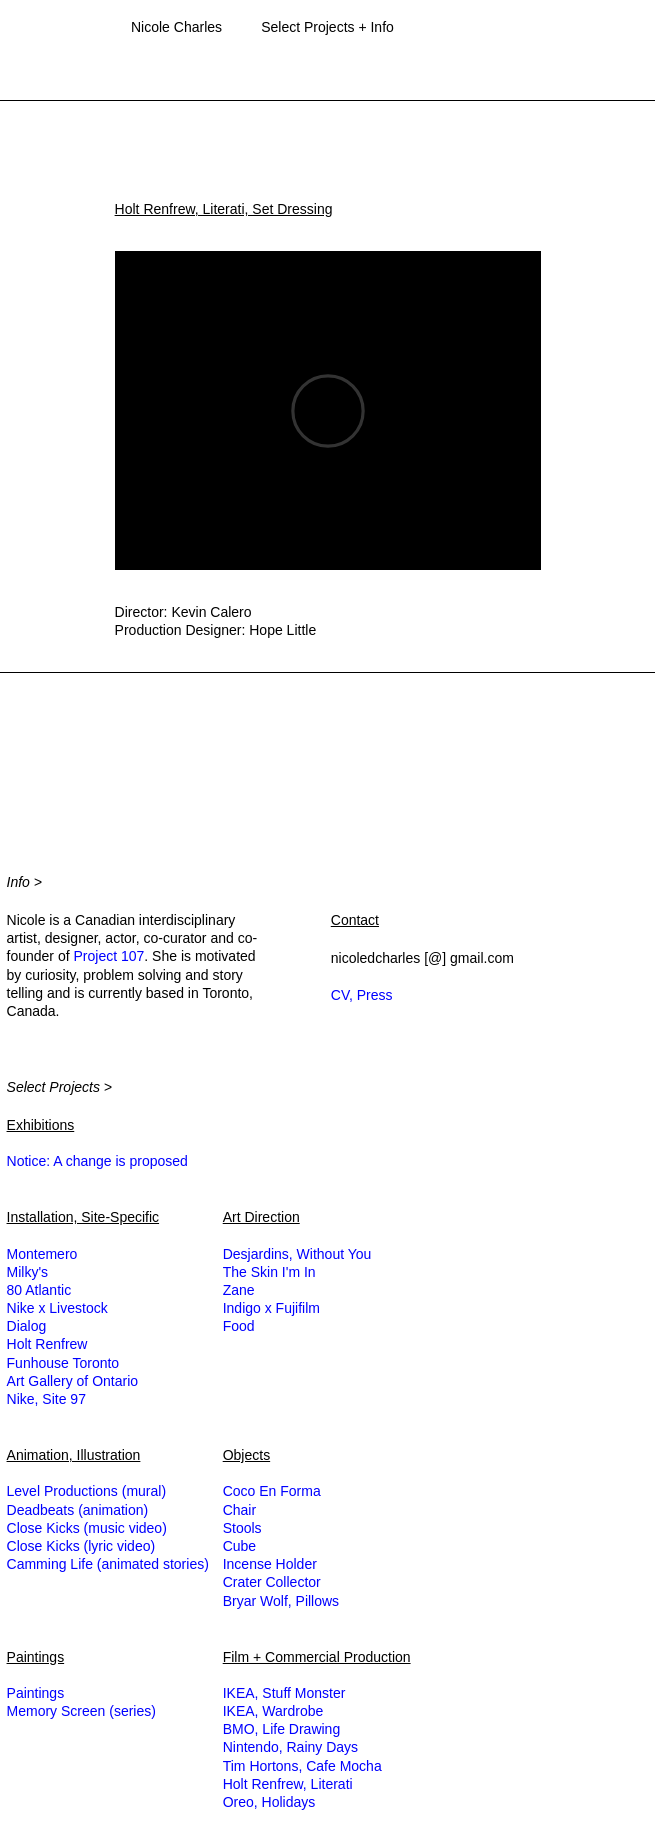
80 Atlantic (39, 1290)
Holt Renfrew (47, 1344)
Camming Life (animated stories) (108, 1564)
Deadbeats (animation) (78, 1510)
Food (239, 1326)
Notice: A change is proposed (97, 1161)
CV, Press (362, 995)
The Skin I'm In (269, 1272)
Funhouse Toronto (63, 1363)
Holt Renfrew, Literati (288, 1784)
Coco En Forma (272, 1491)
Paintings (36, 1693)
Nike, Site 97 (46, 1399)
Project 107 (108, 956)
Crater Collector (272, 1582)
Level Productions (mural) (87, 1491)
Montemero (42, 1254)
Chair (239, 1510)
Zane (239, 1290)
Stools (242, 1528)
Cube (239, 1546)
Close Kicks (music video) (87, 1528)
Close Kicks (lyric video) (81, 1546)
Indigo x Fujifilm (271, 1308)
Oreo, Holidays (269, 1802)
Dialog (27, 1326)
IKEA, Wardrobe (273, 1711)
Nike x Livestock (57, 1308)
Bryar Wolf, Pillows (281, 1601)
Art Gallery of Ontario (73, 1381)
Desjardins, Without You (297, 1254)
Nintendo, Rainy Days (290, 1747)
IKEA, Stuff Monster (284, 1693)
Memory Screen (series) (81, 1711)
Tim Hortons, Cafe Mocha (302, 1766)
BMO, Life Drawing (281, 1729)
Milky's (28, 1272)
